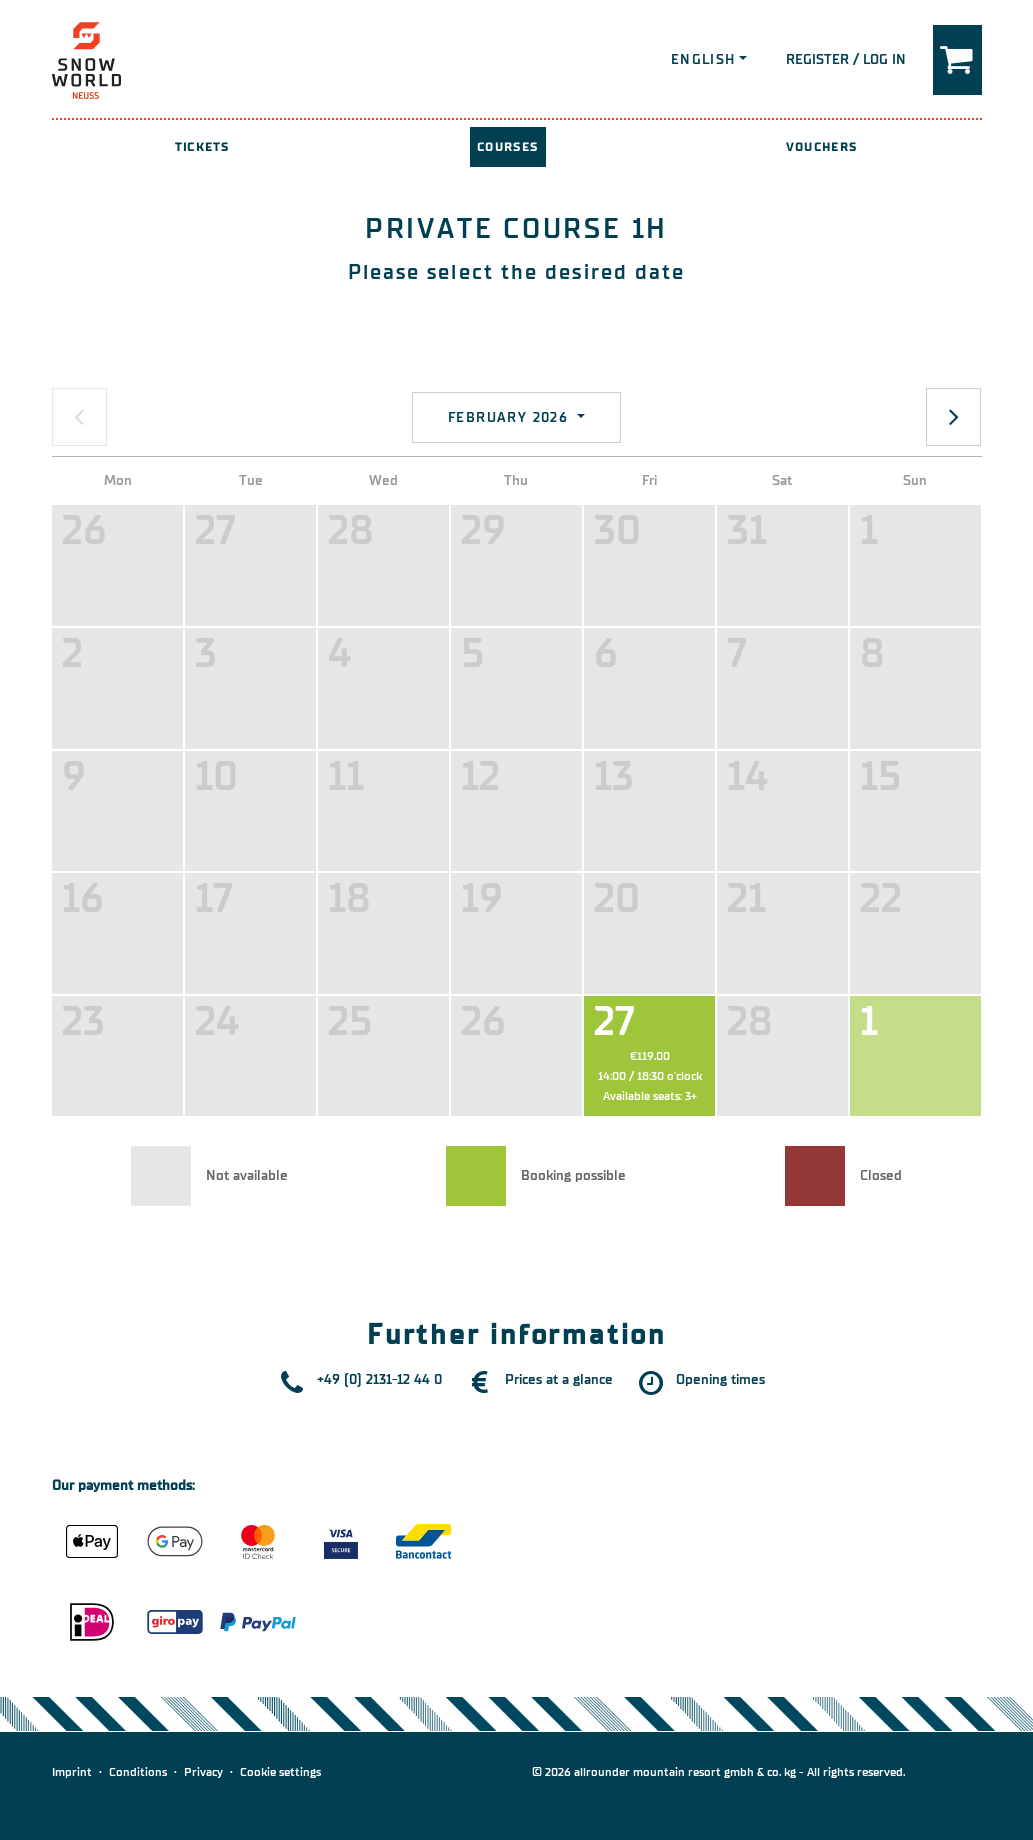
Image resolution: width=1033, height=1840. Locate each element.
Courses (508, 147)
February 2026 (511, 417)
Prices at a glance (559, 1379)
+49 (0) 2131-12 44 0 (379, 1379)
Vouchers (821, 147)
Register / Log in (846, 59)
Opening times (720, 1379)
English (703, 59)
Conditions (138, 1772)
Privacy (203, 1772)
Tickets (202, 147)
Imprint (72, 1772)
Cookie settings (280, 1772)
